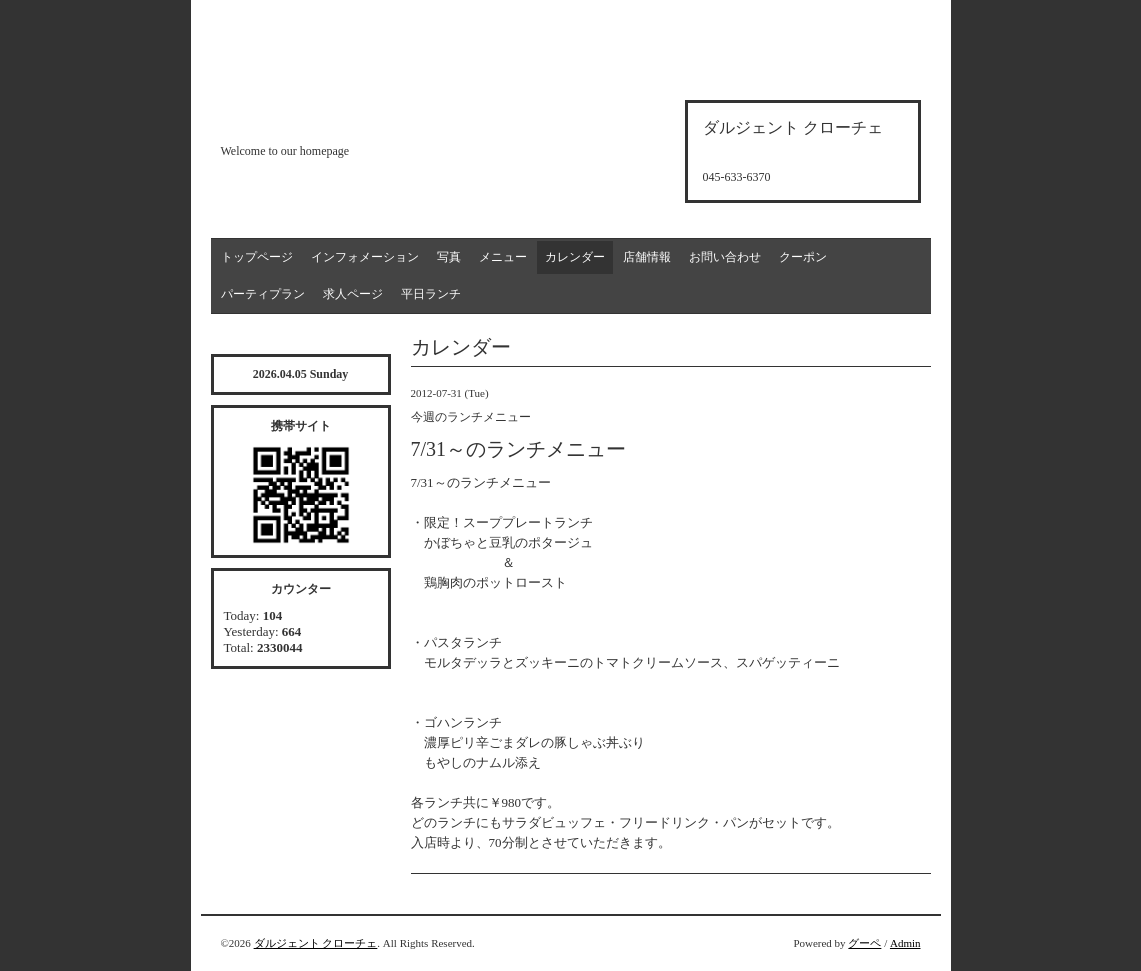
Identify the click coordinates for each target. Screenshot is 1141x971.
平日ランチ (431, 294)
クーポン (803, 257)
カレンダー (575, 257)
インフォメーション (365, 257)
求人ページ (353, 294)
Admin (905, 943)
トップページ (257, 257)
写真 (449, 257)
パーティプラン (263, 294)
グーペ (864, 943)
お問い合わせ (725, 257)
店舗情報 (647, 257)
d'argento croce (320, 116)
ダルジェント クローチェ (316, 943)
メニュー (503, 257)
